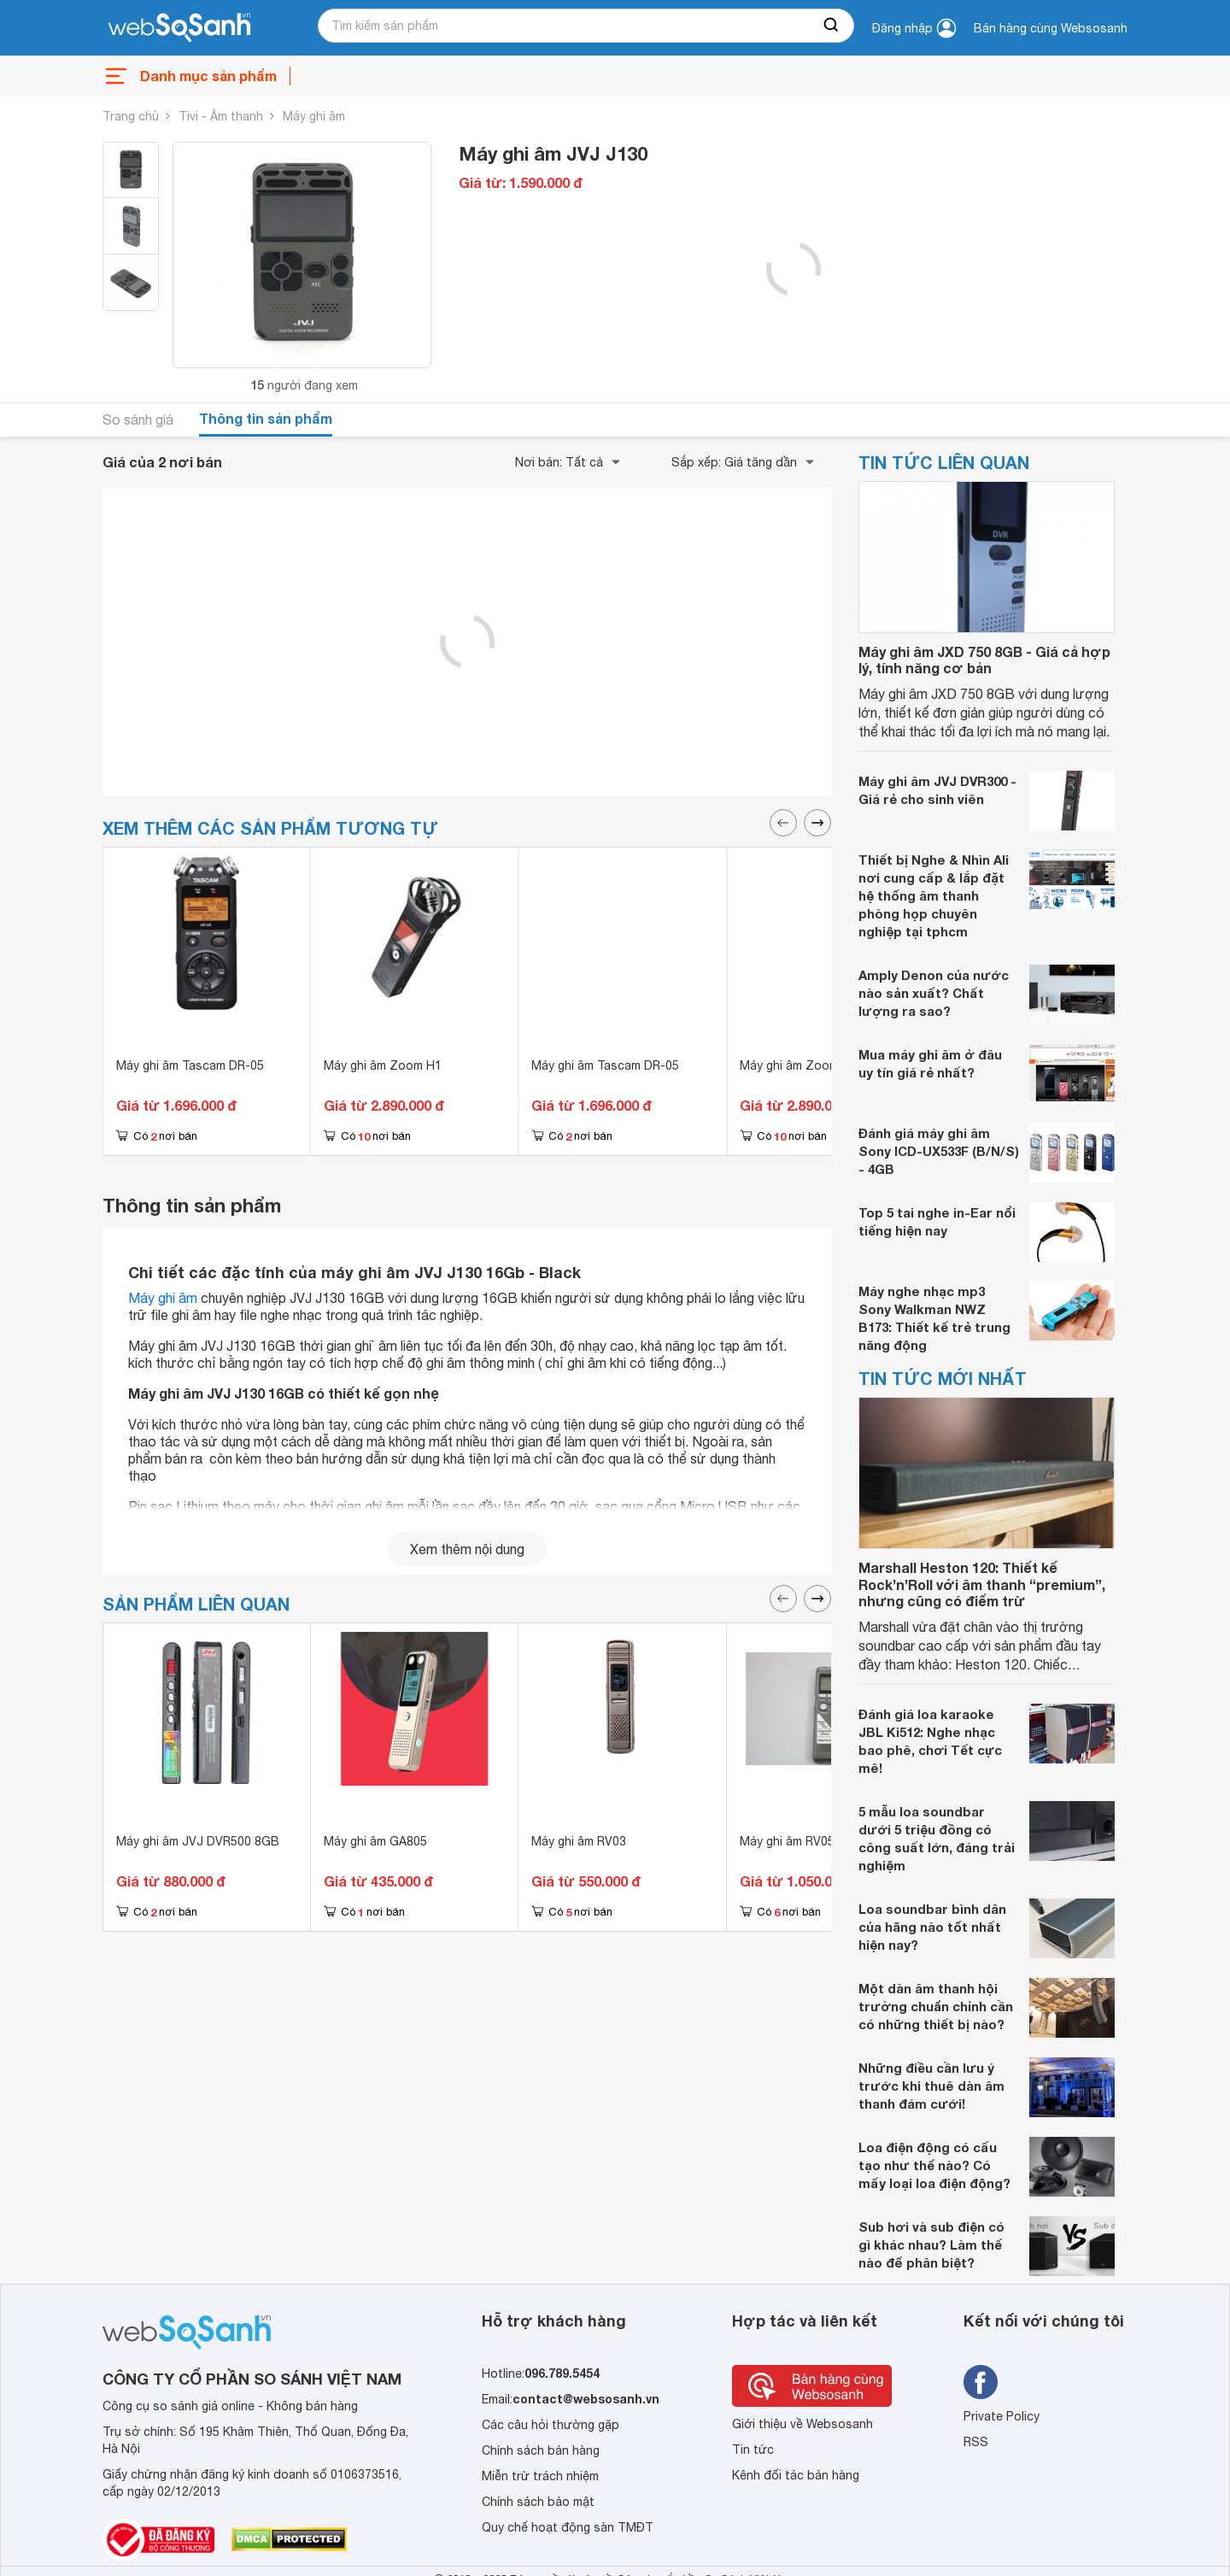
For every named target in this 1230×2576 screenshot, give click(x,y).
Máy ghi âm (314, 116)
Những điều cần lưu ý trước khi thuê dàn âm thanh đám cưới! (931, 2085)
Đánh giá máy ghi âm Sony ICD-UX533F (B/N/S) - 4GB (938, 1151)
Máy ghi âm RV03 (578, 1841)
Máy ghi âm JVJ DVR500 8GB (197, 1841)
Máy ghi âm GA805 (375, 1841)
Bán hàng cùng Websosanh (1051, 28)
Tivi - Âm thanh (221, 116)
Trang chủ (130, 116)
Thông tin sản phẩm (265, 418)
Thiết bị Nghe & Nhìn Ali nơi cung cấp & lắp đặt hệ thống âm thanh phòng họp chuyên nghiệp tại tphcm (933, 895)
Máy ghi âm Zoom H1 (383, 1065)
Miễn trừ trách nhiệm (540, 2476)
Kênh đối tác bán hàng (795, 2475)
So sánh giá (137, 419)
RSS (976, 2442)
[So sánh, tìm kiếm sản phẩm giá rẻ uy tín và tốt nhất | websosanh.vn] (179, 28)
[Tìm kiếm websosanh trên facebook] (981, 2382)
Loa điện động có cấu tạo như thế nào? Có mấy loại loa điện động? (934, 2165)
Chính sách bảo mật (538, 2502)
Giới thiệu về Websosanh (802, 2424)
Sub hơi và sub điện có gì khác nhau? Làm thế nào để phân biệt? (931, 2244)
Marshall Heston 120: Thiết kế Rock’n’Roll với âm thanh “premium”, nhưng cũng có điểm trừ (981, 1583)
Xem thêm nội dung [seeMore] (467, 1549)
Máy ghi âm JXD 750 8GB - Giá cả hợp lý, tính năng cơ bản (984, 659)
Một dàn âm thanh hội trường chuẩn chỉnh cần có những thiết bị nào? (935, 2006)
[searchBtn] (832, 25)
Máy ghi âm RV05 (787, 1841)
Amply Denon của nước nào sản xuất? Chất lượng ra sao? (933, 992)
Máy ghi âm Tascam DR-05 (190, 1065)
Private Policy (1002, 2416)
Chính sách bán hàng (541, 2450)
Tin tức (753, 2449)
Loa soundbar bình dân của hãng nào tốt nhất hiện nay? (932, 1926)
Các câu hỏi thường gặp (550, 2425)
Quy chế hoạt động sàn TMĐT (567, 2527)
